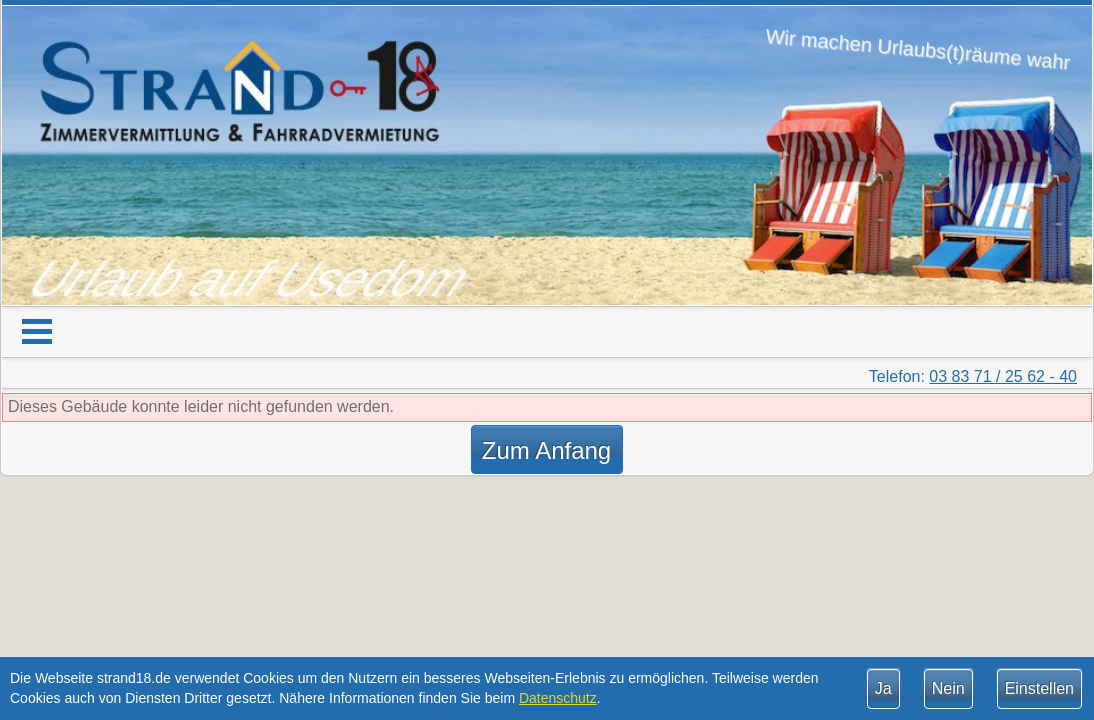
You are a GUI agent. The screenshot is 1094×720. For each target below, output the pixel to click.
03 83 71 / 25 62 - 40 (1003, 376)
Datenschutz (558, 698)
